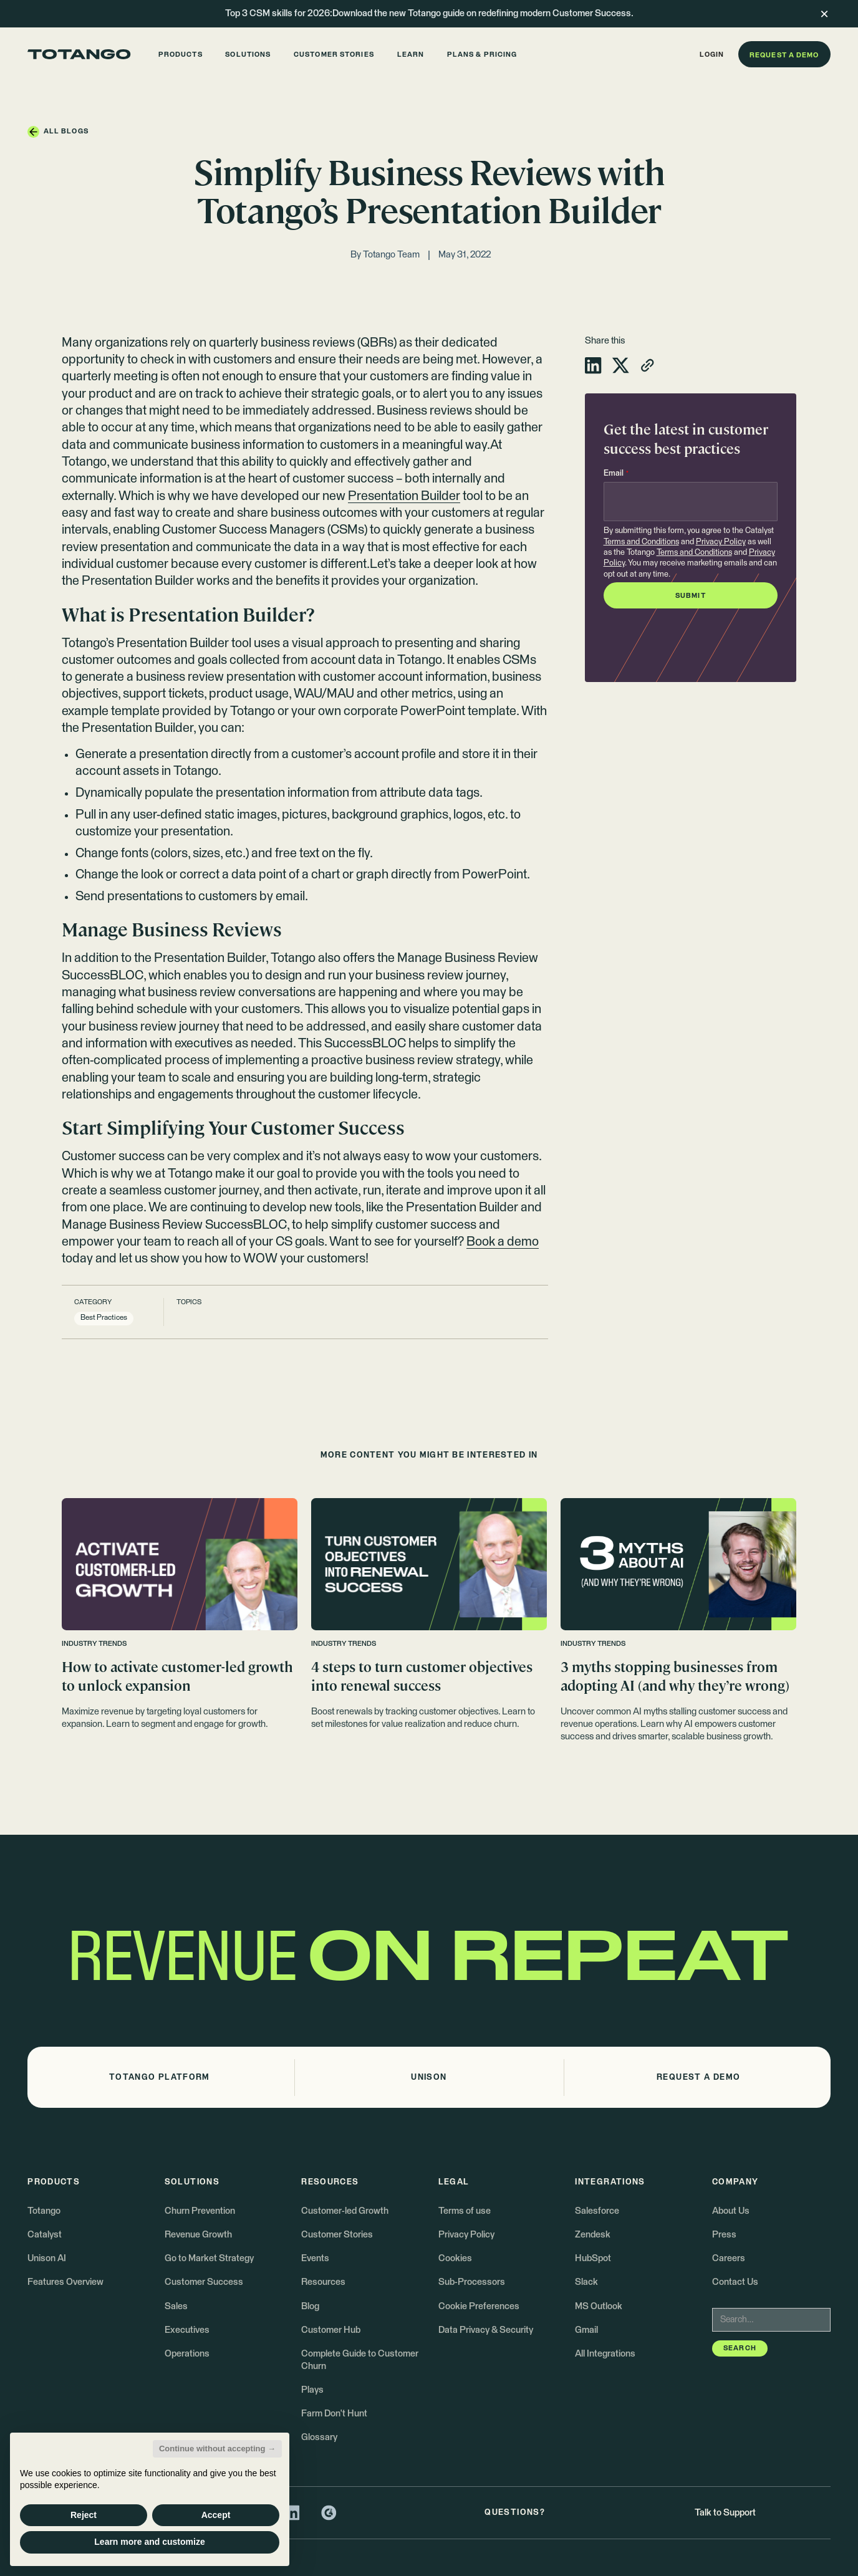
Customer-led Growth (344, 2211)
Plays (312, 2390)
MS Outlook (598, 2306)
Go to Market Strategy (209, 2258)
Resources (323, 2282)
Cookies (455, 2258)
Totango (43, 2211)
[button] (180, 54)
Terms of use (464, 2211)
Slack (586, 2282)
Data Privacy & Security (485, 2330)
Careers (728, 2258)
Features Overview (65, 2282)
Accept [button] (216, 2515)
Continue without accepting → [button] (217, 2448)
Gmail (586, 2330)
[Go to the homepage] (79, 54)
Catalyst (44, 2234)
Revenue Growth (198, 2234)
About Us (731, 2211)
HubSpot (593, 2258)
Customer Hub (330, 2330)
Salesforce (597, 2211)
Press (724, 2234)
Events (315, 2258)
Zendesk (592, 2234)
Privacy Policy (721, 542)
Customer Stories (337, 2234)
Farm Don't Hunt (334, 2413)
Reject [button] (83, 2515)
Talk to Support (725, 2512)
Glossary (319, 2437)
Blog (310, 2306)
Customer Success (204, 2282)
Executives (187, 2330)
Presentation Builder (404, 496)
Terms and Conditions (641, 542)
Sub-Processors (471, 2282)
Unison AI (46, 2258)
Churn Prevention (200, 2211)
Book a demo (502, 1242)
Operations (187, 2353)
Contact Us (735, 2282)
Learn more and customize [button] (149, 2542)
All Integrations (605, 2353)
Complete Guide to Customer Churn (359, 2360)
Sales (176, 2306)
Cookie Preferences (478, 2306)
